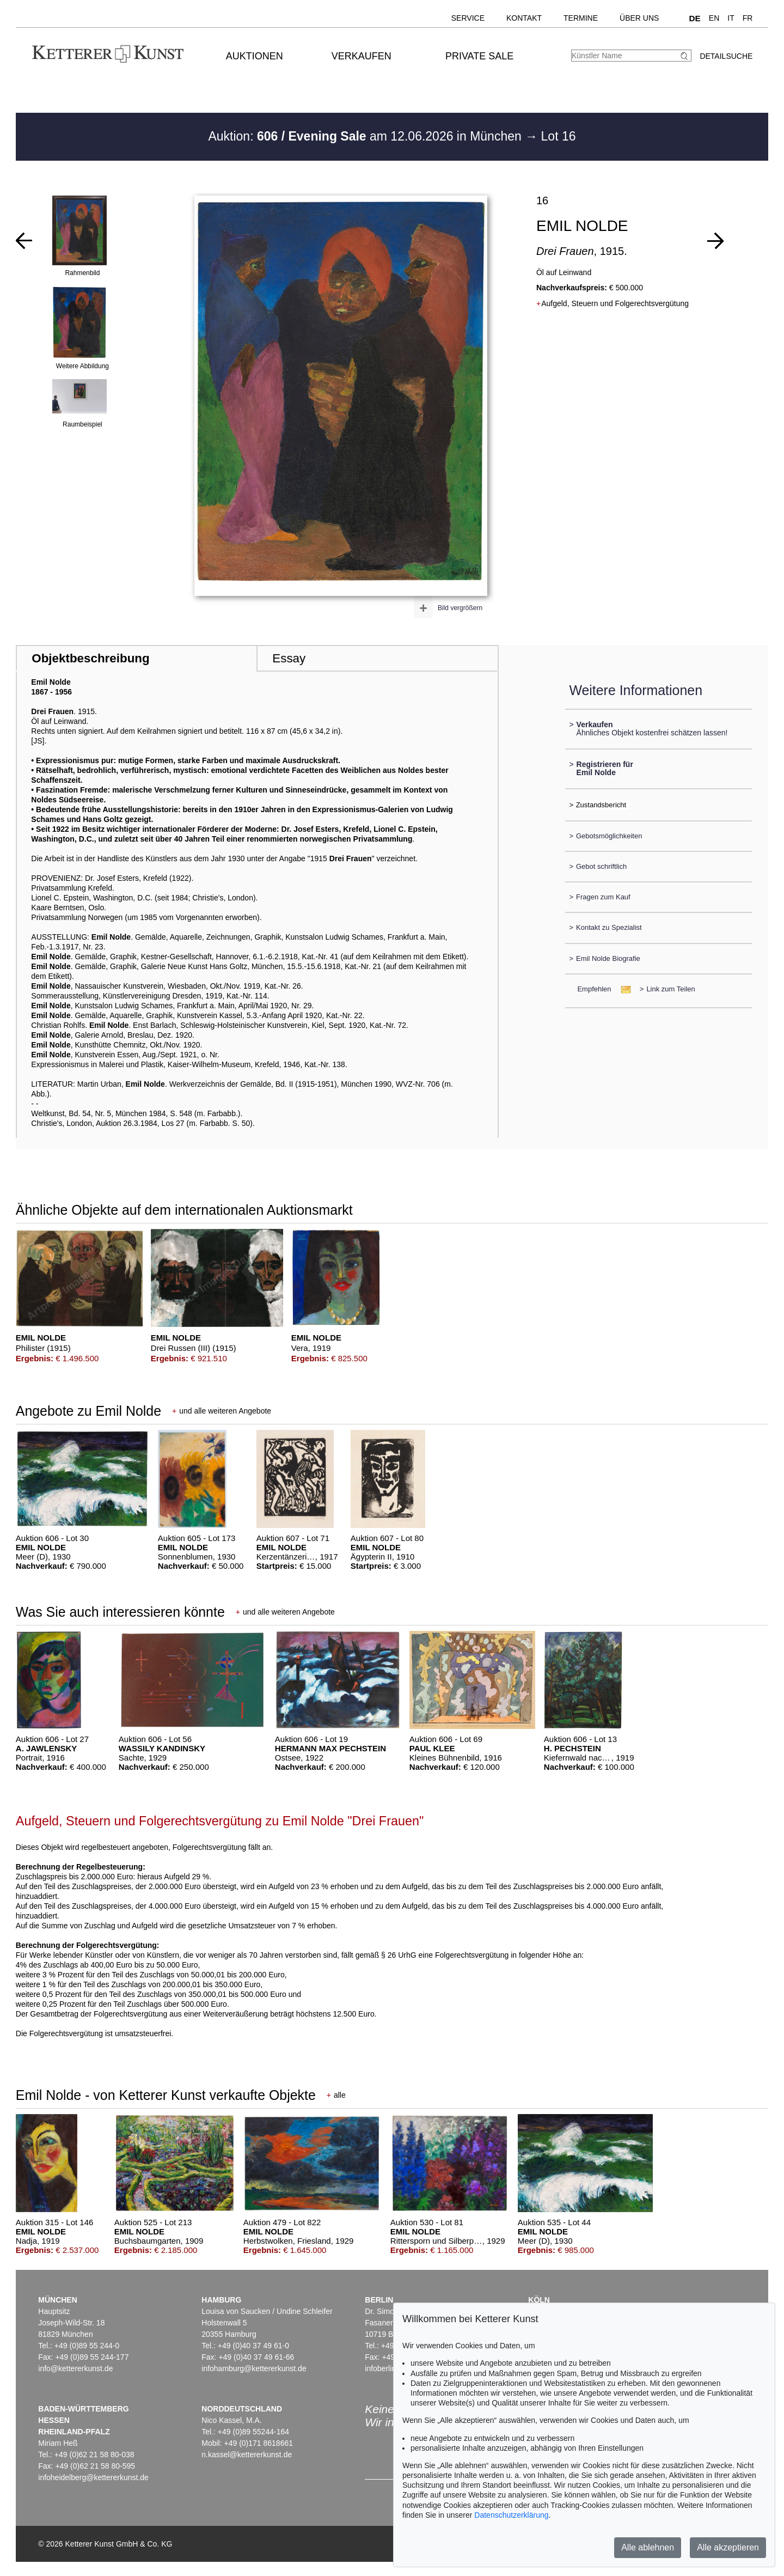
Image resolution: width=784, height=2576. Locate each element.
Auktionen (254, 56)
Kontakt (524, 18)
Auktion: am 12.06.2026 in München (366, 136)
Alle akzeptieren (728, 2547)
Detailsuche (726, 56)
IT (730, 18)
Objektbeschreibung (90, 658)
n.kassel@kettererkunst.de (246, 2454)
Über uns (639, 18)
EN (714, 18)
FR (748, 18)
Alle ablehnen (647, 2547)
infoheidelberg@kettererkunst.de (93, 2477)
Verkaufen (361, 56)
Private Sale (479, 56)
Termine (581, 18)
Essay (288, 658)
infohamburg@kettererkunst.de (253, 2368)
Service (468, 18)
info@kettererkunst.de (75, 2368)
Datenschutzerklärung (511, 2515)
